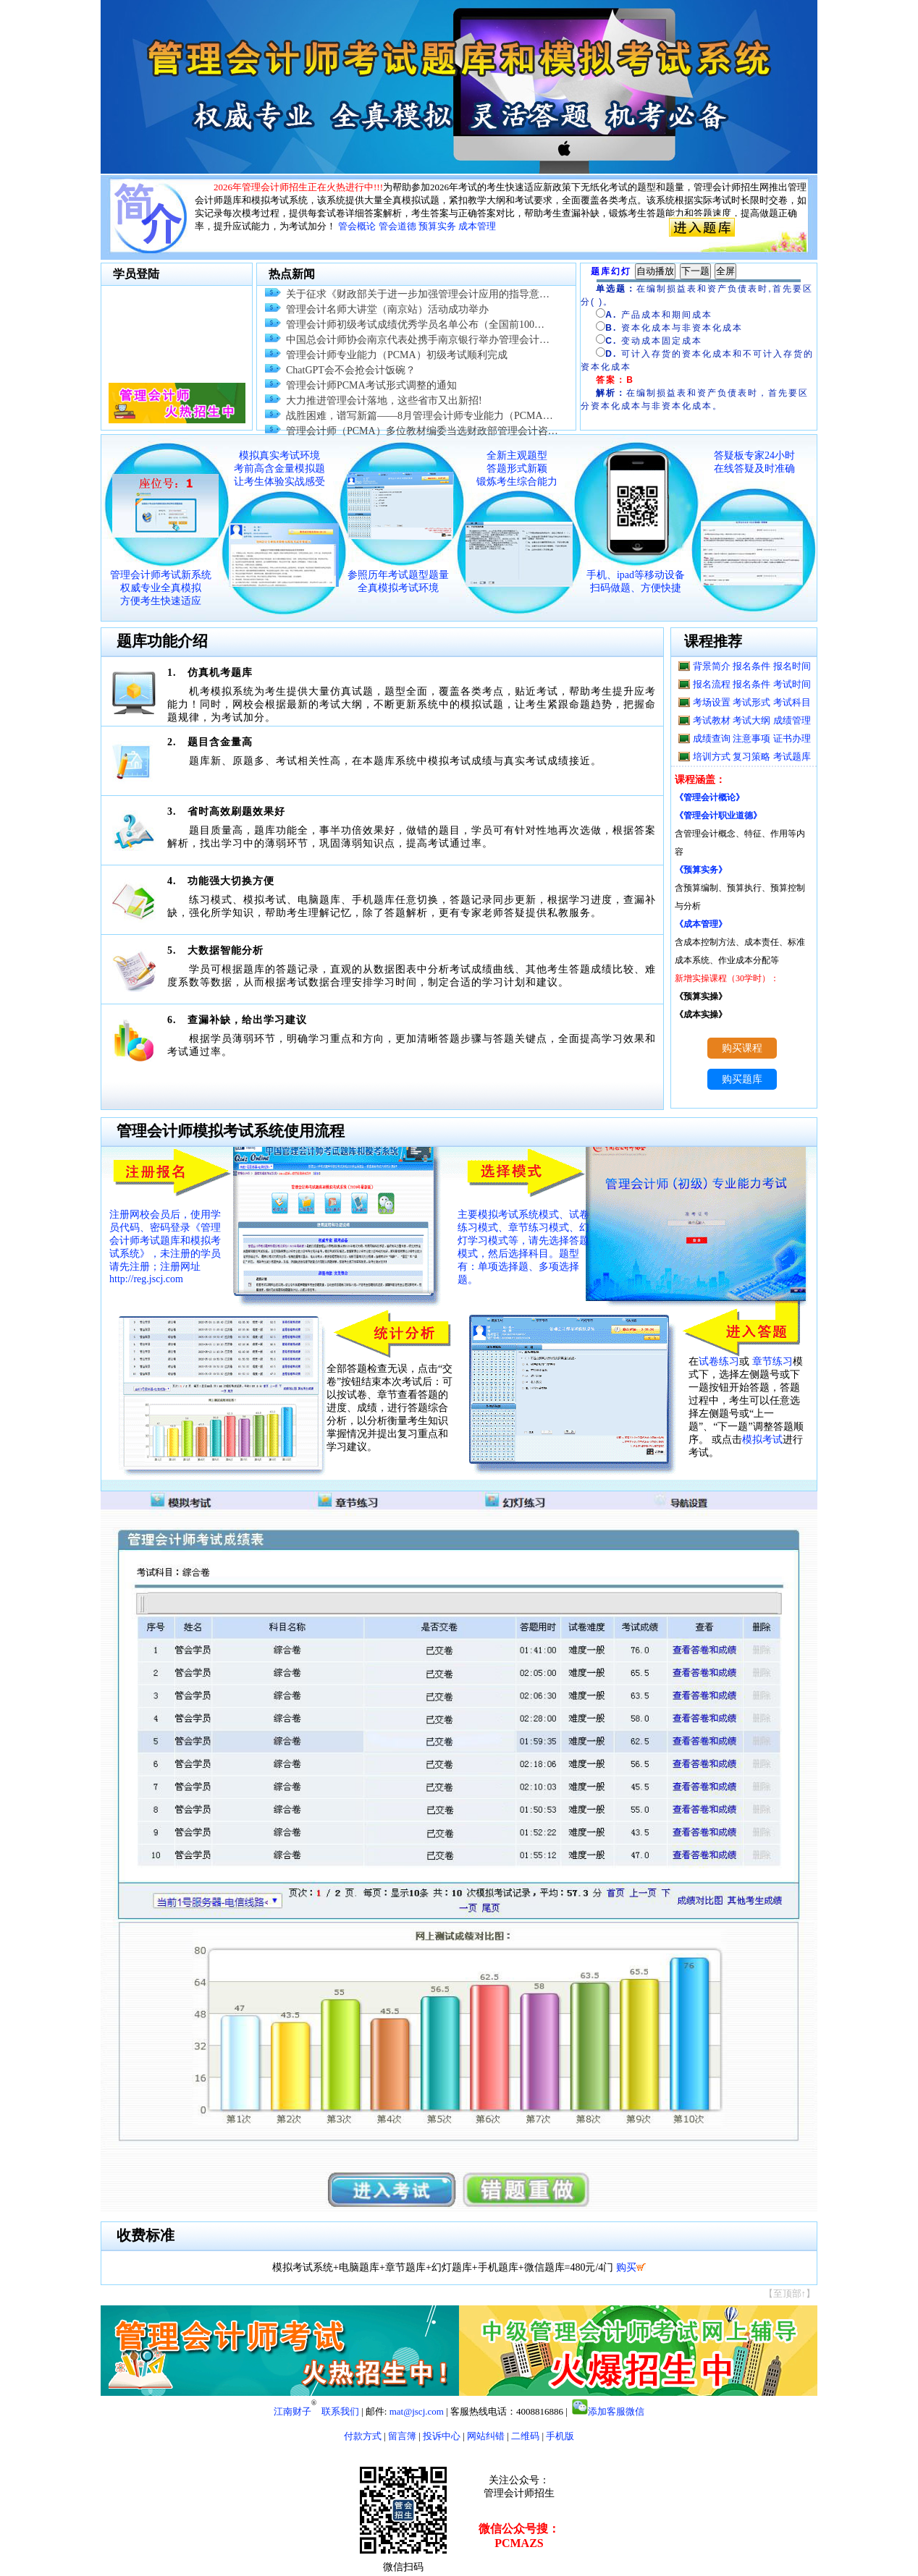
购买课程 (742, 1048)
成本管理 (477, 226)
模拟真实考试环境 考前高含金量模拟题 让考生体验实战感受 (279, 468)
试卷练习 (719, 1361)
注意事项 (751, 738)
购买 (626, 2267)
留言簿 (402, 2436)
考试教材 (711, 720)
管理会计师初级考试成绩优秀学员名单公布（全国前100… (415, 324)
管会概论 (357, 226)
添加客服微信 (616, 2411)
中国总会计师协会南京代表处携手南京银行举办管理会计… (417, 339)
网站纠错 (486, 2436)
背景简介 (711, 666)
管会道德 (397, 226)
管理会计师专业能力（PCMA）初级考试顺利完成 (397, 354)
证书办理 (792, 738)
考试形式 (751, 702)
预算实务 (437, 226)
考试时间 (792, 684)
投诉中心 (441, 2436)
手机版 (560, 2436)
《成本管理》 (701, 924)
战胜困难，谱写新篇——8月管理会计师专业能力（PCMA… (419, 415)
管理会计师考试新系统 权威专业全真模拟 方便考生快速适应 (160, 587)
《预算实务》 (701, 870)
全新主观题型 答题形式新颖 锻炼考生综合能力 (516, 468)
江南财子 (292, 2411)
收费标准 (145, 2235)
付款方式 (363, 2436)
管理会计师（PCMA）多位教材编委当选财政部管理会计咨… (422, 430)
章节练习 (772, 1361)
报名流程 (711, 684)
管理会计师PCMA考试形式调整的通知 (371, 385)
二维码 (525, 2436)
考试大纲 (751, 720)
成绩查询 (711, 738)
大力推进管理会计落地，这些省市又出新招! (384, 400)
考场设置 (711, 702)
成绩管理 (792, 720)
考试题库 (792, 756)
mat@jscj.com (416, 2411)
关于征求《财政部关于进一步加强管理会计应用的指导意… (417, 294)
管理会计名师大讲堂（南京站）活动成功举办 (387, 309)
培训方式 (711, 756)
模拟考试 (762, 1439)
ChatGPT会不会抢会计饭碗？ (351, 370)
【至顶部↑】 (790, 2293)
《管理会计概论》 (709, 797)
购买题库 (742, 1079)
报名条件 (751, 666)
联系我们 (340, 2411)
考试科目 (792, 702)
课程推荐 (713, 641)
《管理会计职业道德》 (718, 815)
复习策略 (751, 756)
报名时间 (792, 666)
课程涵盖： (700, 779)
